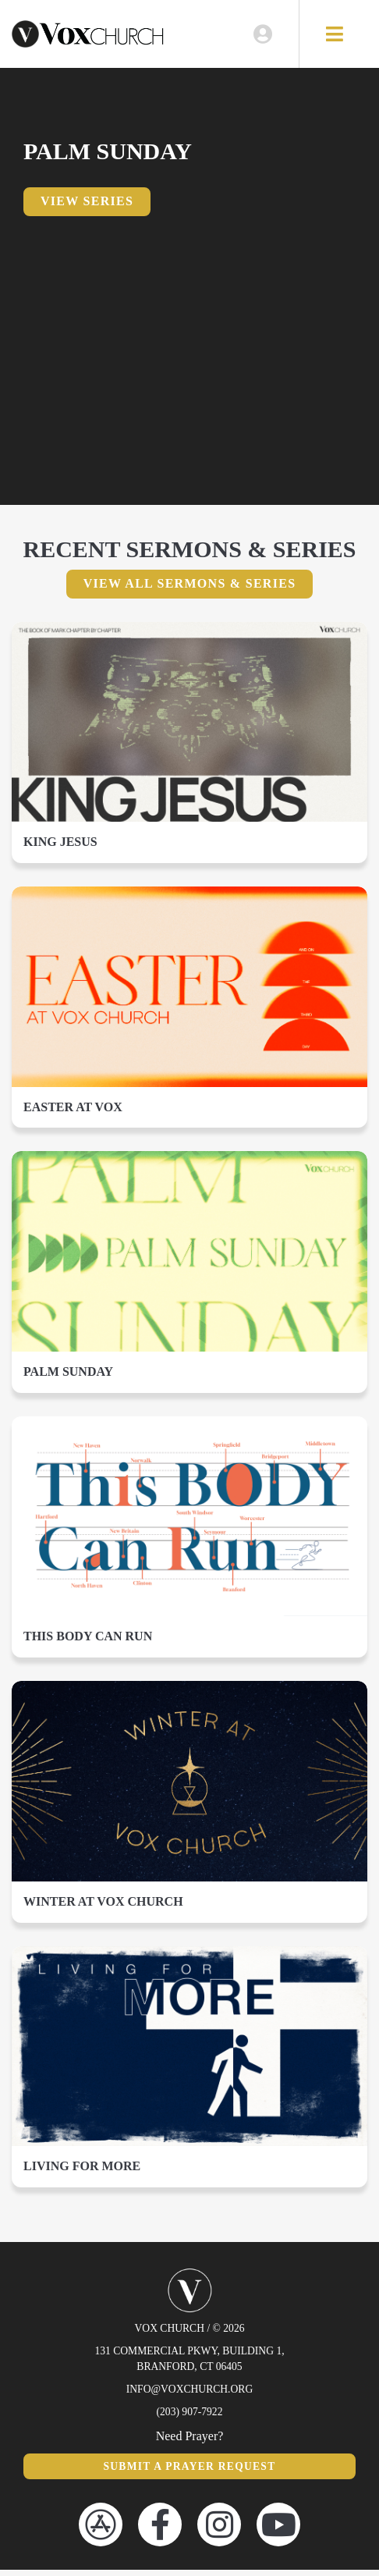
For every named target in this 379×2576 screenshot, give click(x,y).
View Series (87, 207)
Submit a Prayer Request (189, 2472)
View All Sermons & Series (189, 588)
